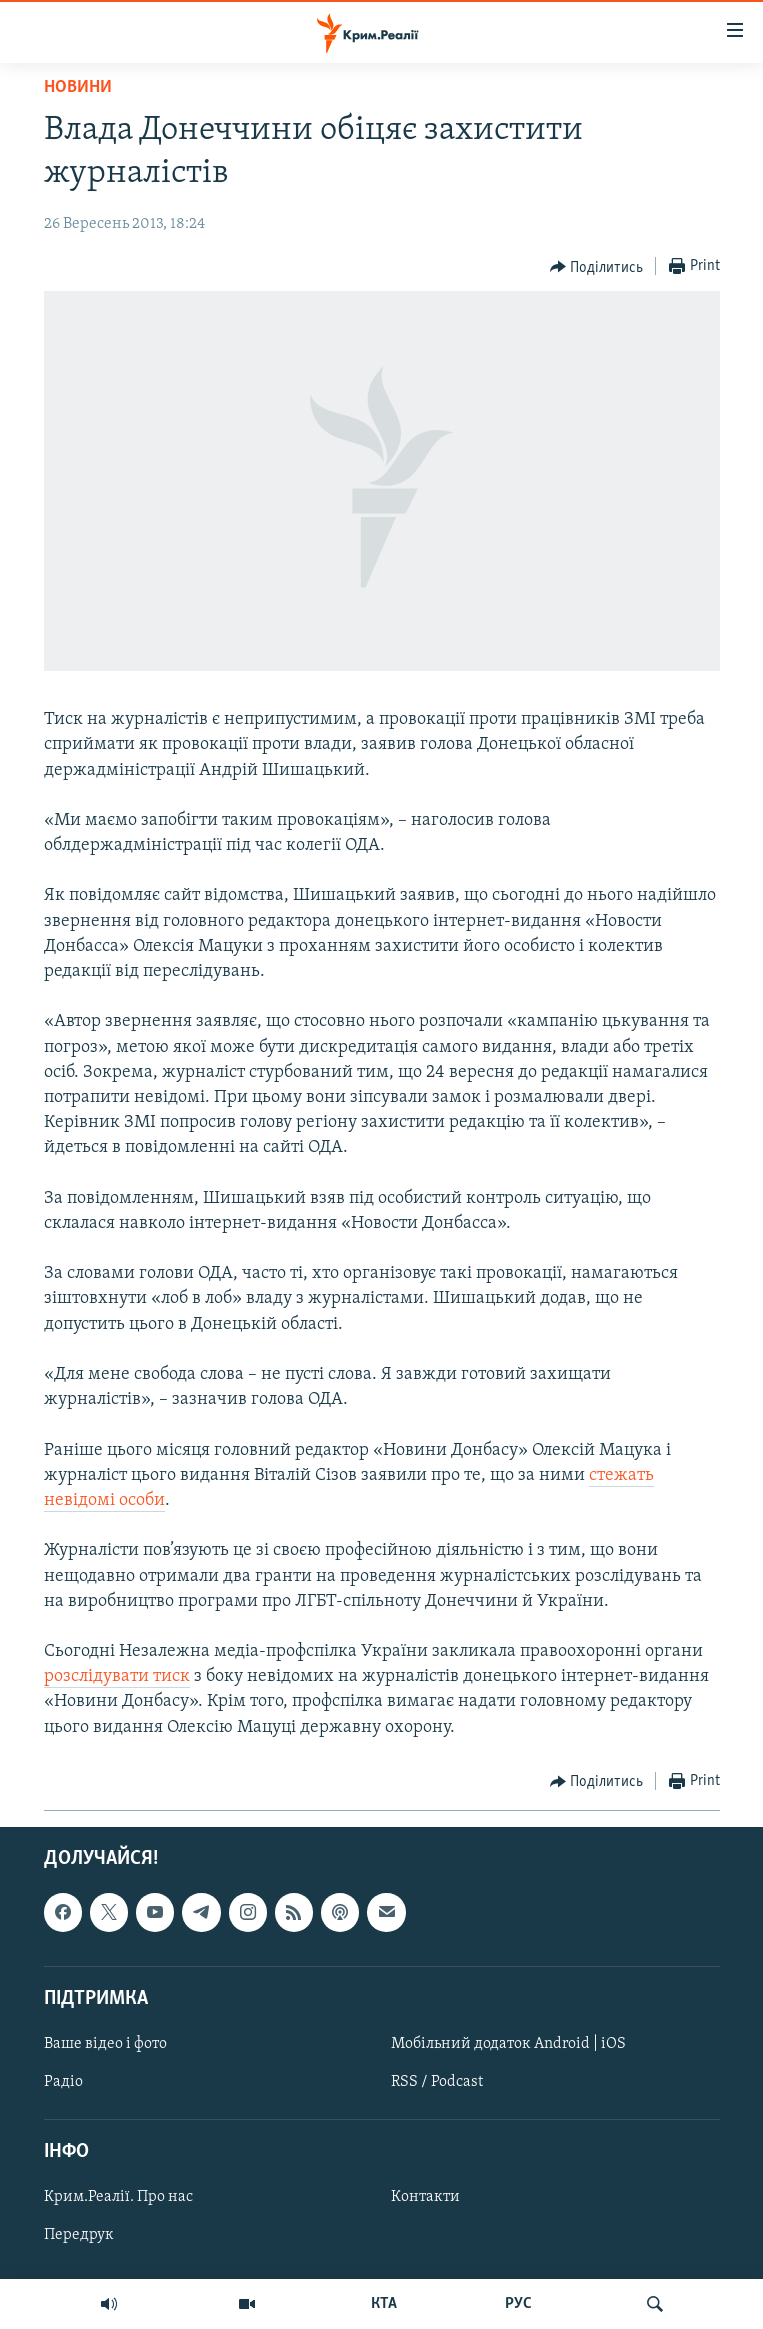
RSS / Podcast (437, 2082)
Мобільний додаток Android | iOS (508, 2044)
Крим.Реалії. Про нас (118, 2197)
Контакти (425, 2197)
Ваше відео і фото (105, 2044)
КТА (384, 2304)
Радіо (63, 2082)
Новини (78, 87)
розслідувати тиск (117, 1676)
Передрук (79, 2235)
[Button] (597, 267)
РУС (518, 2304)
